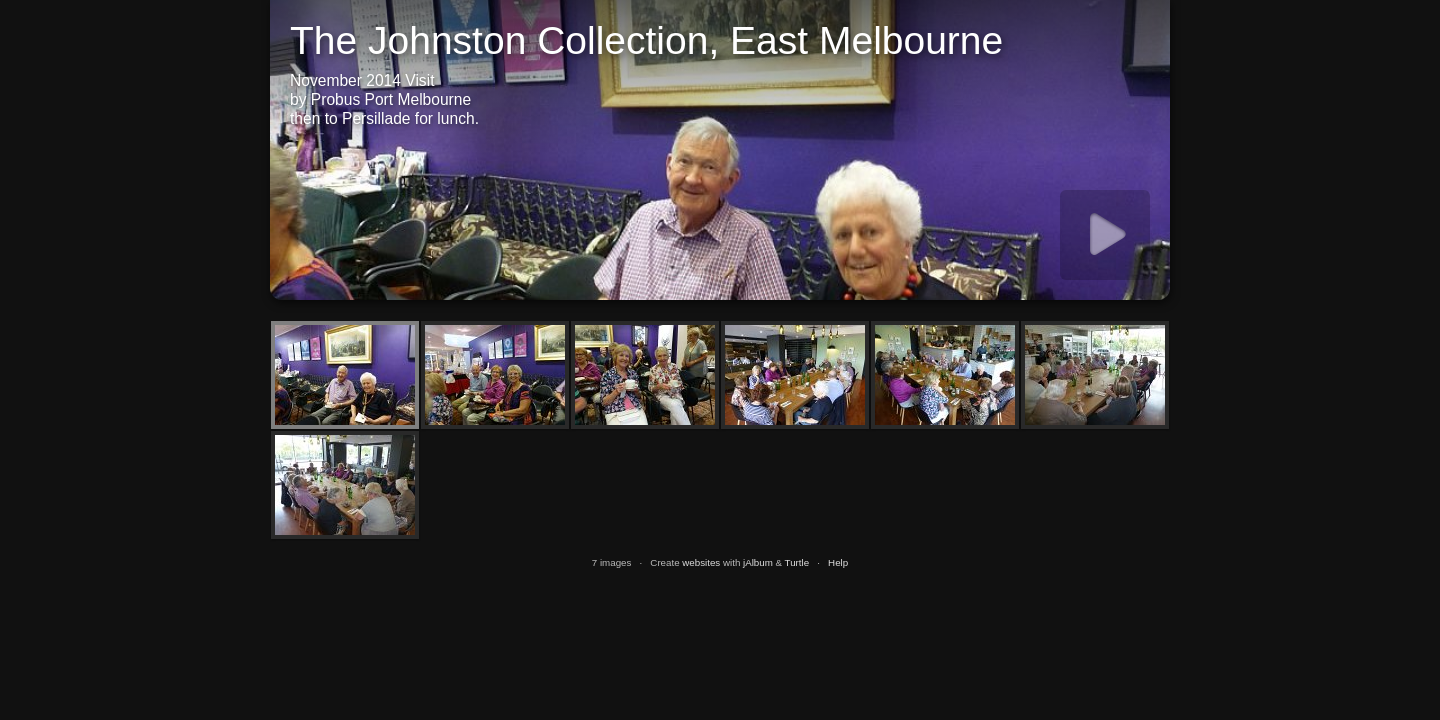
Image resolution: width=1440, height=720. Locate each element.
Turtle (797, 562)
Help (838, 562)
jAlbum (758, 562)
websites (701, 562)
